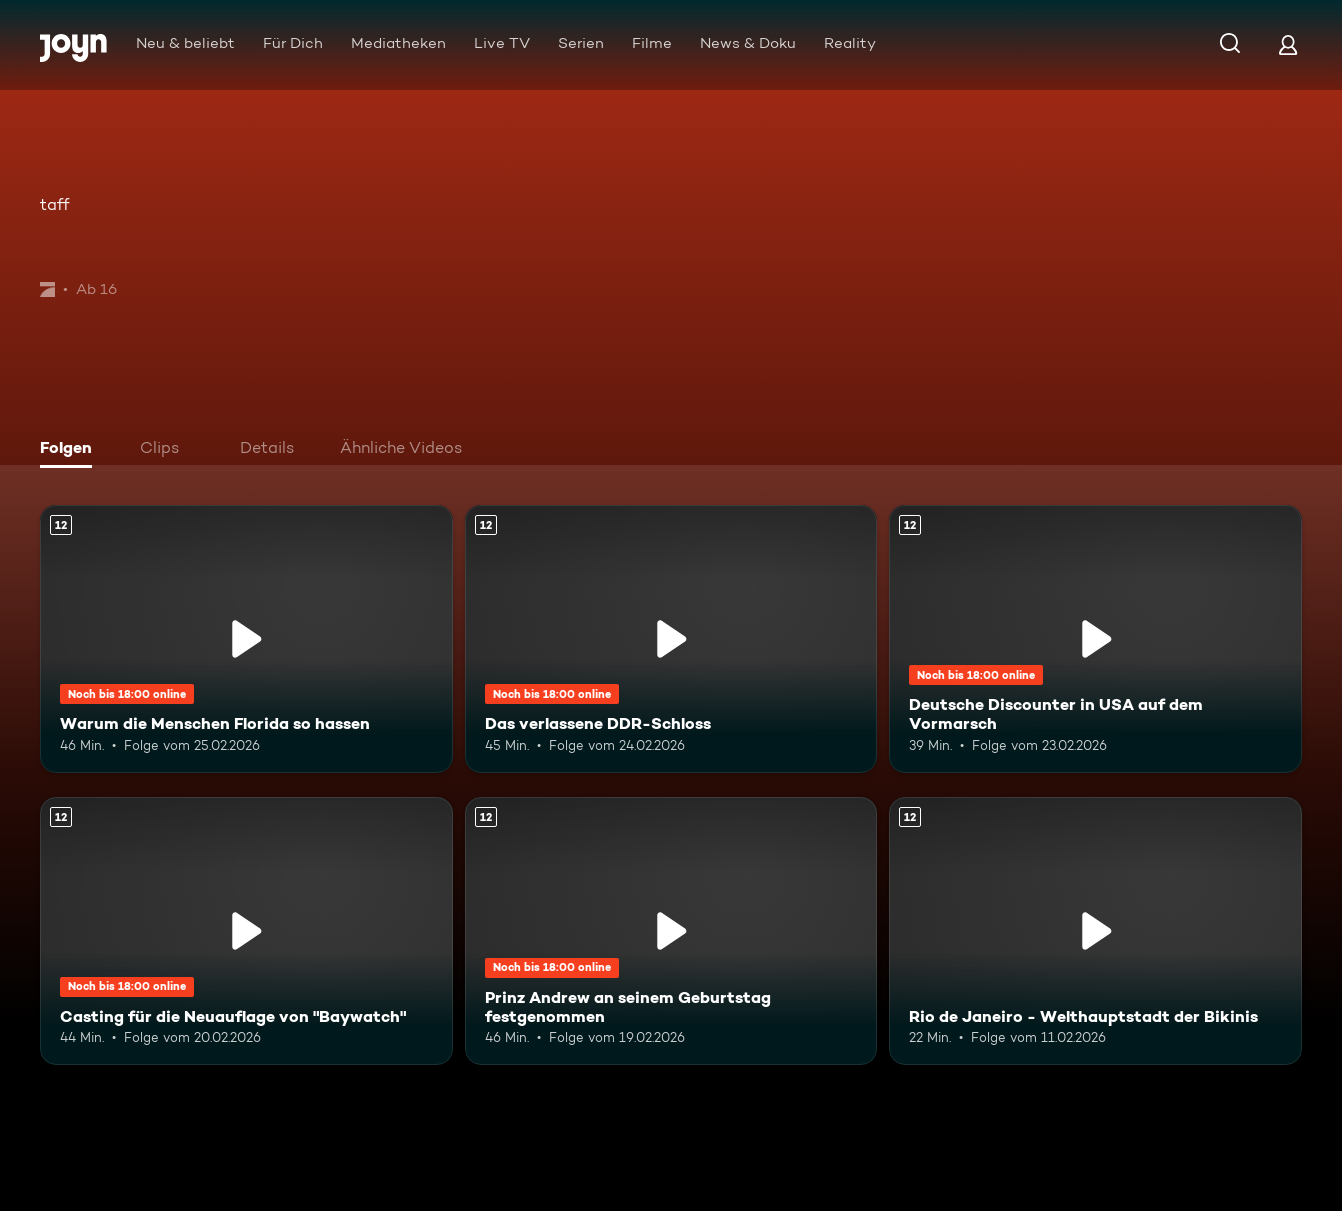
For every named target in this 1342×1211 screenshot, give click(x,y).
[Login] (1288, 44)
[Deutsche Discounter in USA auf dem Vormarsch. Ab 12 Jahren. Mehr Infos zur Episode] (1095, 639)
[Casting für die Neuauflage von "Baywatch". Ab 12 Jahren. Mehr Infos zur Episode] (246, 931)
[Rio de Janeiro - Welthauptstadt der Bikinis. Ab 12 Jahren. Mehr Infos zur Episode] (1095, 931)
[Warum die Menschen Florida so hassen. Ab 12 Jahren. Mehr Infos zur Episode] (246, 639)
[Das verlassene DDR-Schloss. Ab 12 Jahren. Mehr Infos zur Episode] (671, 639)
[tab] (71, 450)
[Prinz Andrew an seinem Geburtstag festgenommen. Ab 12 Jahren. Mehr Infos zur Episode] (671, 931)
